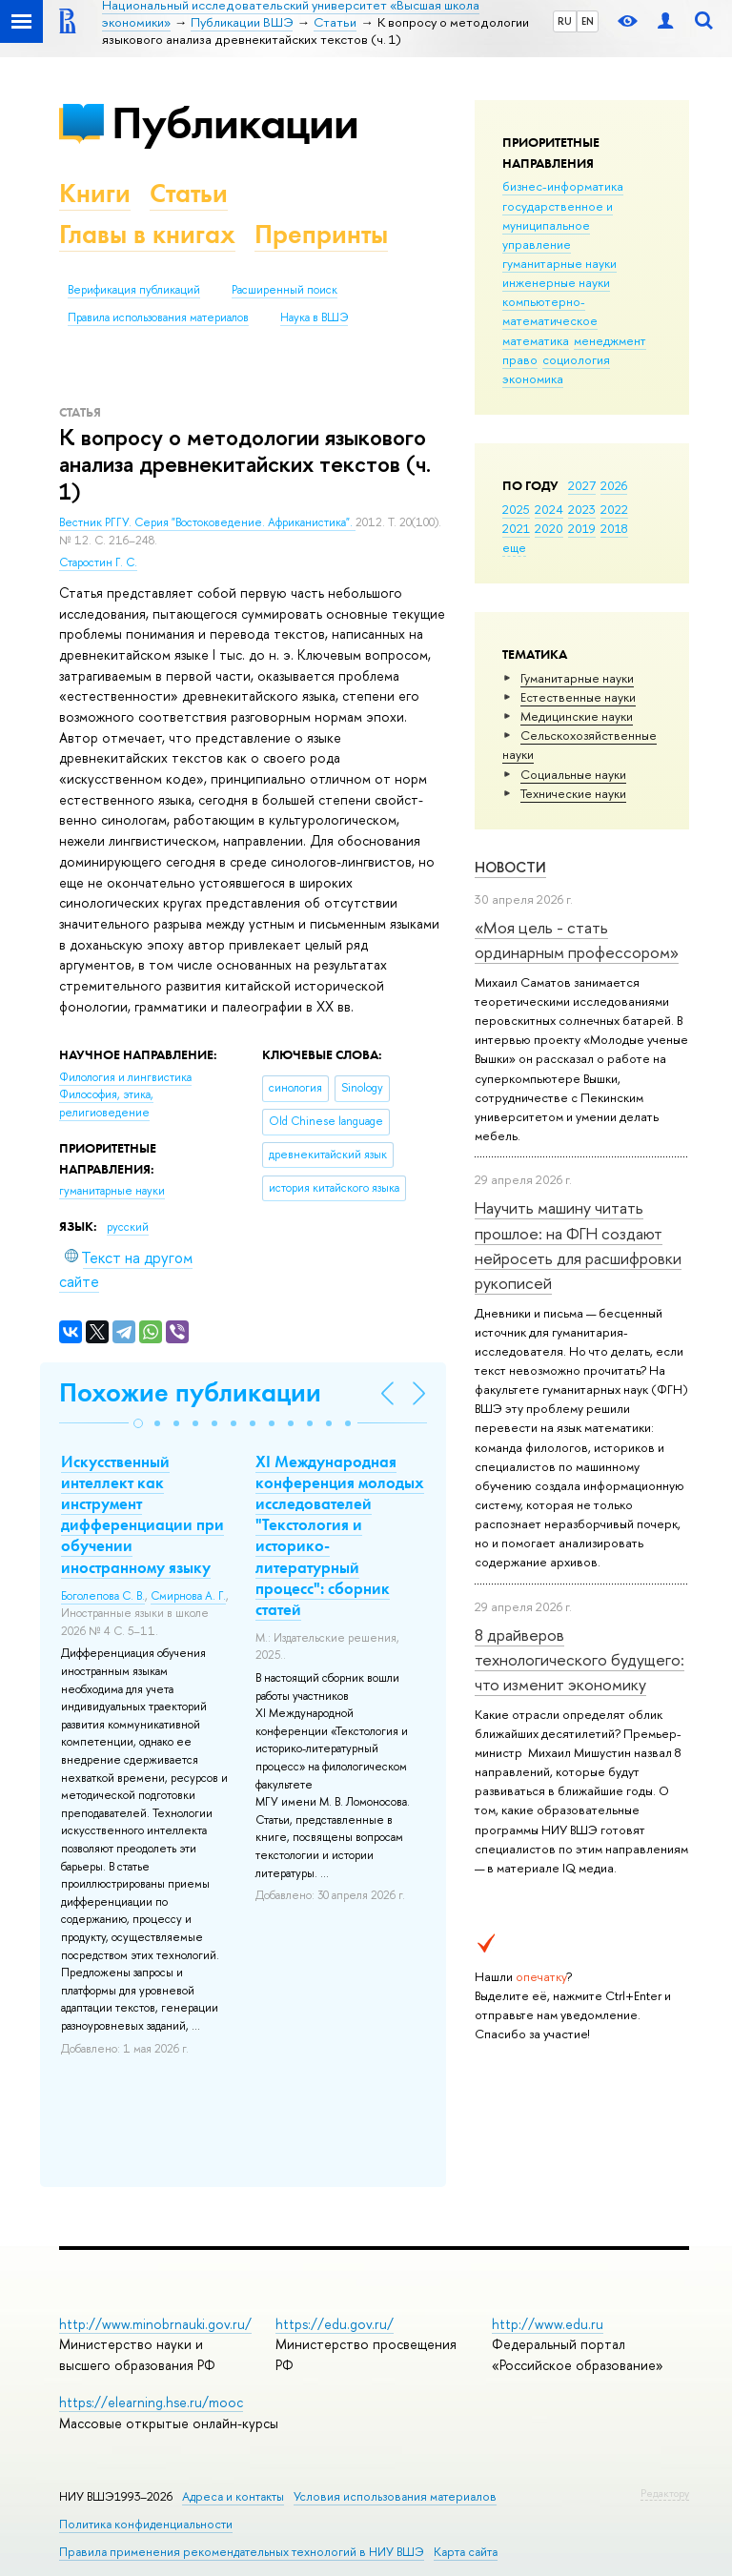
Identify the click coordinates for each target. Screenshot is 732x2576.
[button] (138, 1423)
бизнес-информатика (562, 185)
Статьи (189, 193)
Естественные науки (578, 696)
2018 (614, 528)
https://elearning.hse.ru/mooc (151, 2402)
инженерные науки (556, 282)
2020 (549, 528)
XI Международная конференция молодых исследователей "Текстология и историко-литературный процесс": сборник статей (339, 1535)
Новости (510, 867)
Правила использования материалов (158, 317)
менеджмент (610, 340)
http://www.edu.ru (547, 2324)
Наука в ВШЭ (314, 317)
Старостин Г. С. (98, 562)
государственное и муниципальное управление (557, 225)
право (520, 359)
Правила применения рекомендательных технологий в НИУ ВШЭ (241, 2552)
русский (128, 1227)
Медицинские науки (576, 716)
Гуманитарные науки (577, 677)
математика (535, 340)
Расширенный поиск (284, 289)
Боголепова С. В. (103, 1596)
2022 (614, 509)
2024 (549, 509)
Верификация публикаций (134, 289)
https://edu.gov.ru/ (334, 2324)
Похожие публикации (190, 1392)
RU (565, 21)
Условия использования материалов (395, 2496)
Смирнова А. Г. (188, 1596)
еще (514, 547)
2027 (582, 485)
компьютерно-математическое (550, 311)
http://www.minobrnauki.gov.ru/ (155, 2324)
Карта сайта (466, 2552)
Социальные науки (573, 774)
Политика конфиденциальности (146, 2524)
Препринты (321, 234)
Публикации (235, 122)
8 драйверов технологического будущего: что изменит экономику (579, 1660)
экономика (532, 378)
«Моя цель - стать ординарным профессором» (577, 939)
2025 (516, 509)
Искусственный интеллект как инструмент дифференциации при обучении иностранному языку (142, 1514)
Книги (95, 193)
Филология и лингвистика (125, 1077)
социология (576, 359)
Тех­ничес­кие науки (573, 793)
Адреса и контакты (233, 2496)
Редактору (664, 2493)
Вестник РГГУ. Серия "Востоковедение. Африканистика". (207, 522)
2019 (582, 528)
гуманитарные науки (559, 263)
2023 (582, 509)
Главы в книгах (147, 234)
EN (587, 21)
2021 (516, 528)
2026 (613, 485)
